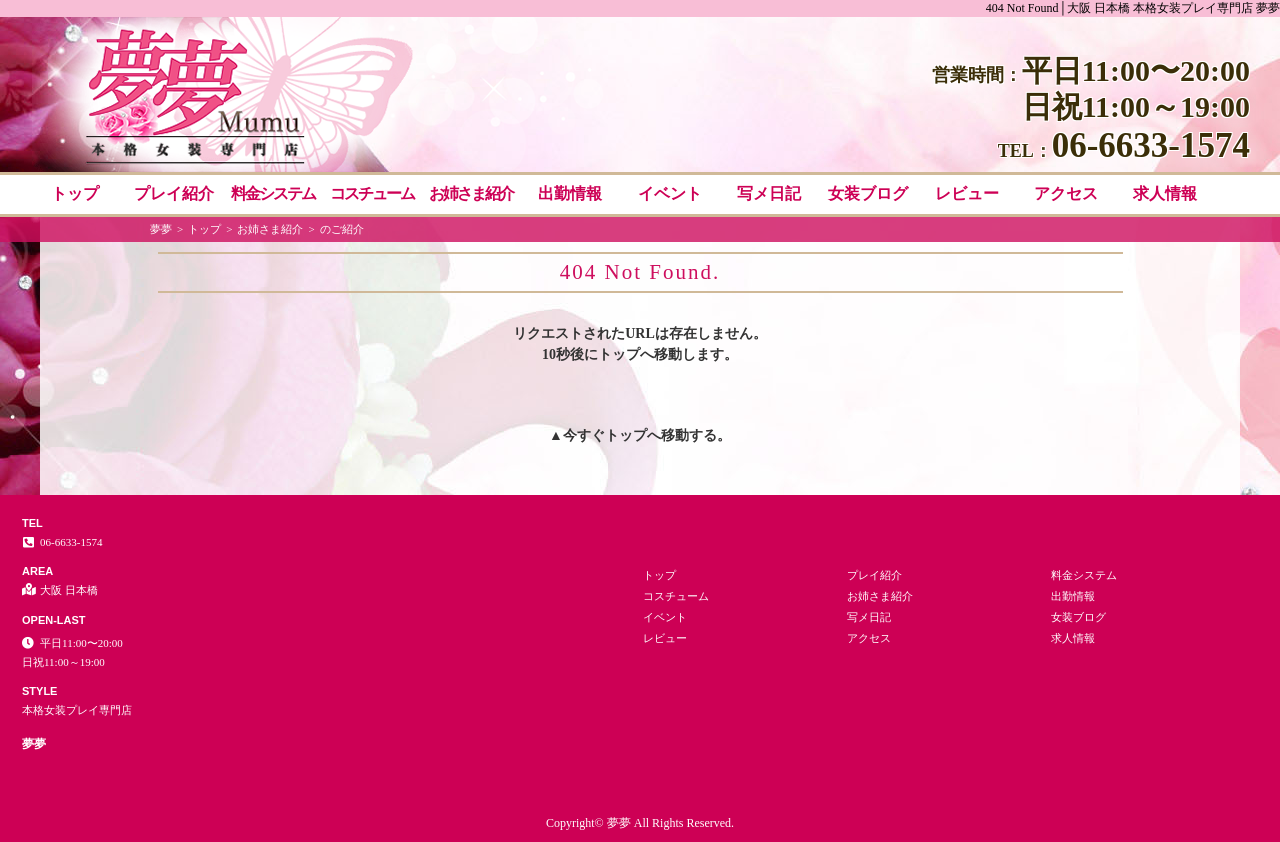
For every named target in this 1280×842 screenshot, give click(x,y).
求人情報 (1165, 193)
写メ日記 (769, 193)
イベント (670, 193)
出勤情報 (570, 193)
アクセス (1066, 193)
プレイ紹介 (174, 193)
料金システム (273, 193)
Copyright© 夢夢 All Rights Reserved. (640, 823)
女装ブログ (868, 193)
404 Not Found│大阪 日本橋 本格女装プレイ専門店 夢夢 (1133, 8)
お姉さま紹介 (471, 193)
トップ (75, 193)
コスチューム (372, 193)
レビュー (967, 193)
